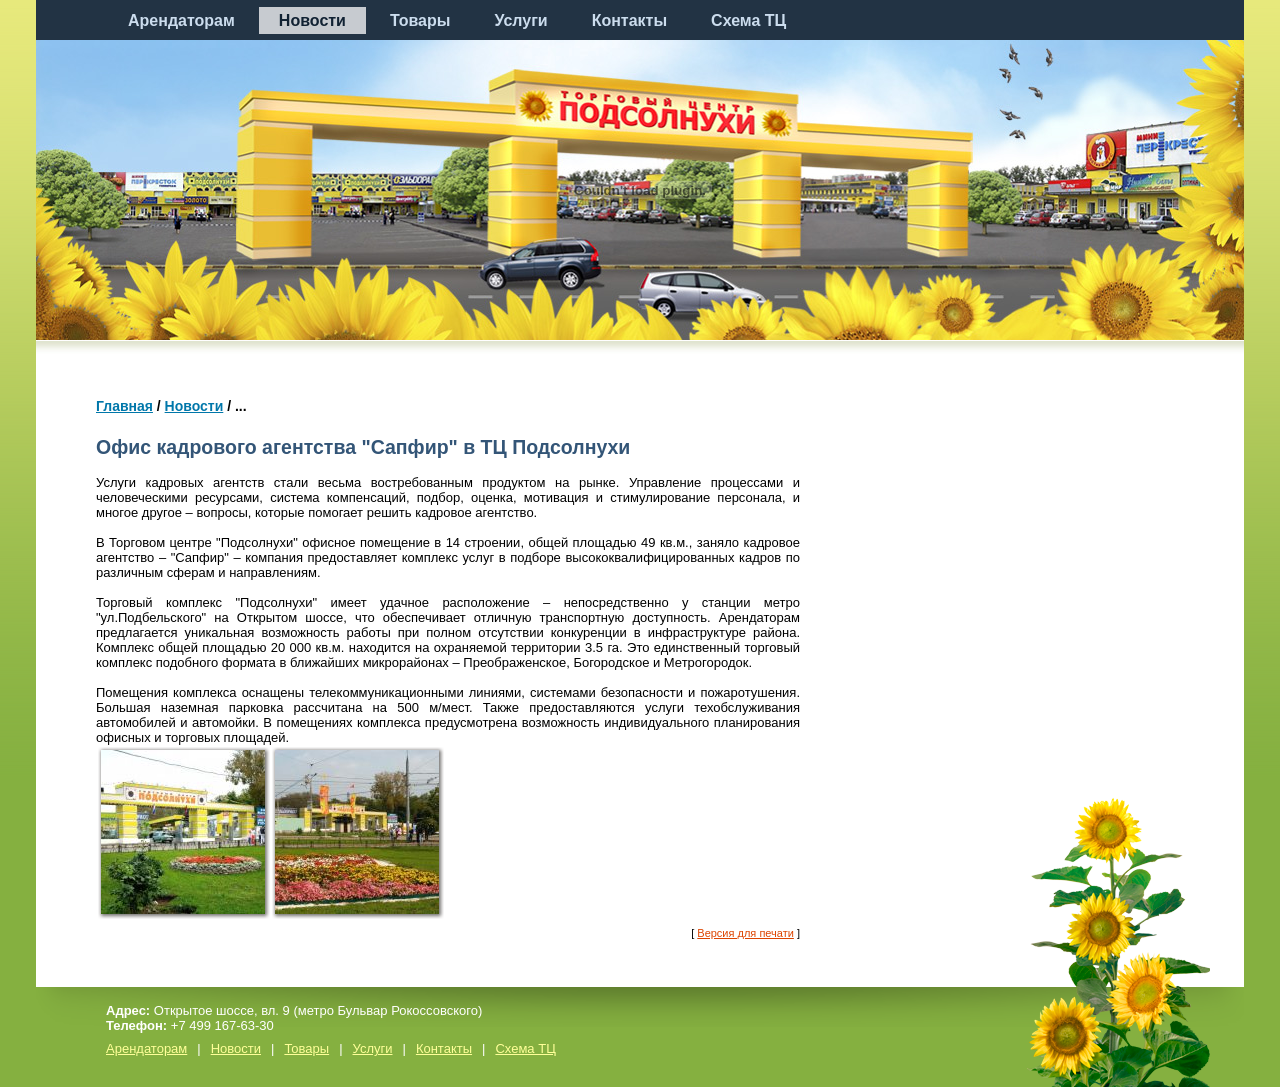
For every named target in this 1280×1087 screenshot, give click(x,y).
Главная (124, 406)
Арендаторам (181, 20)
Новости (312, 20)
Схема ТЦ (748, 20)
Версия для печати (745, 933)
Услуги (520, 20)
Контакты (629, 20)
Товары (420, 20)
